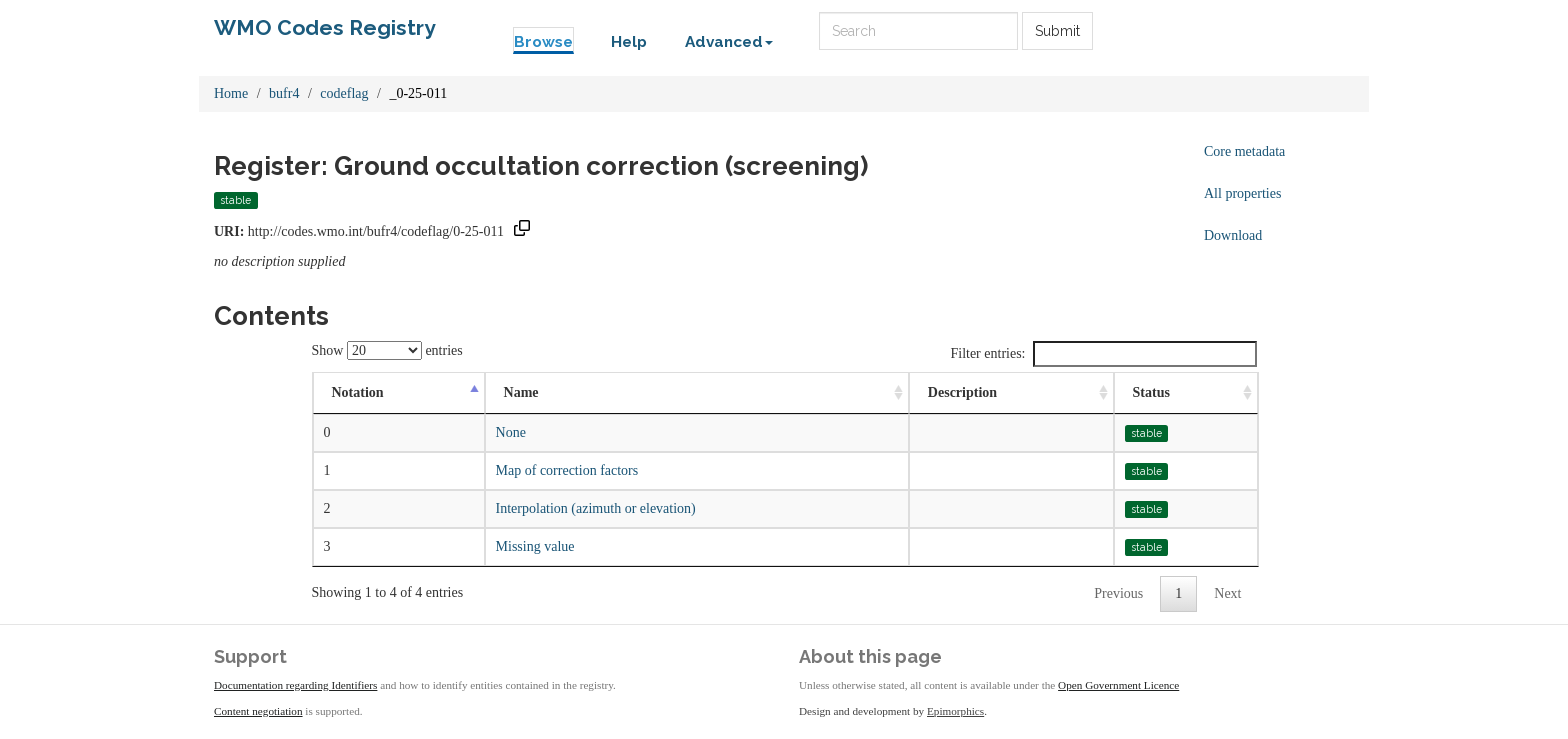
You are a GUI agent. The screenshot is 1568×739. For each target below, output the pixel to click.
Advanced (729, 42)
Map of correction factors (567, 470)
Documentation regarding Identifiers (295, 685)
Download (1233, 235)
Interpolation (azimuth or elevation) (596, 508)
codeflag (344, 93)
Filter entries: (1103, 354)
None (511, 432)
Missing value (535, 546)
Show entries (387, 350)
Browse (543, 42)
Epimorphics (955, 711)
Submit (1057, 31)
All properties (1242, 193)
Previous (1118, 593)
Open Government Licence (1118, 685)
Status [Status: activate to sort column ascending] (1151, 392)
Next (1227, 593)
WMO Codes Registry (325, 27)
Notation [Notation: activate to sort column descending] (358, 392)
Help (629, 42)
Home (231, 93)
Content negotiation (258, 711)
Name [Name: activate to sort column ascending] (521, 392)
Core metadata (1244, 151)
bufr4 (284, 93)
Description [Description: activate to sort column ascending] (962, 392)
